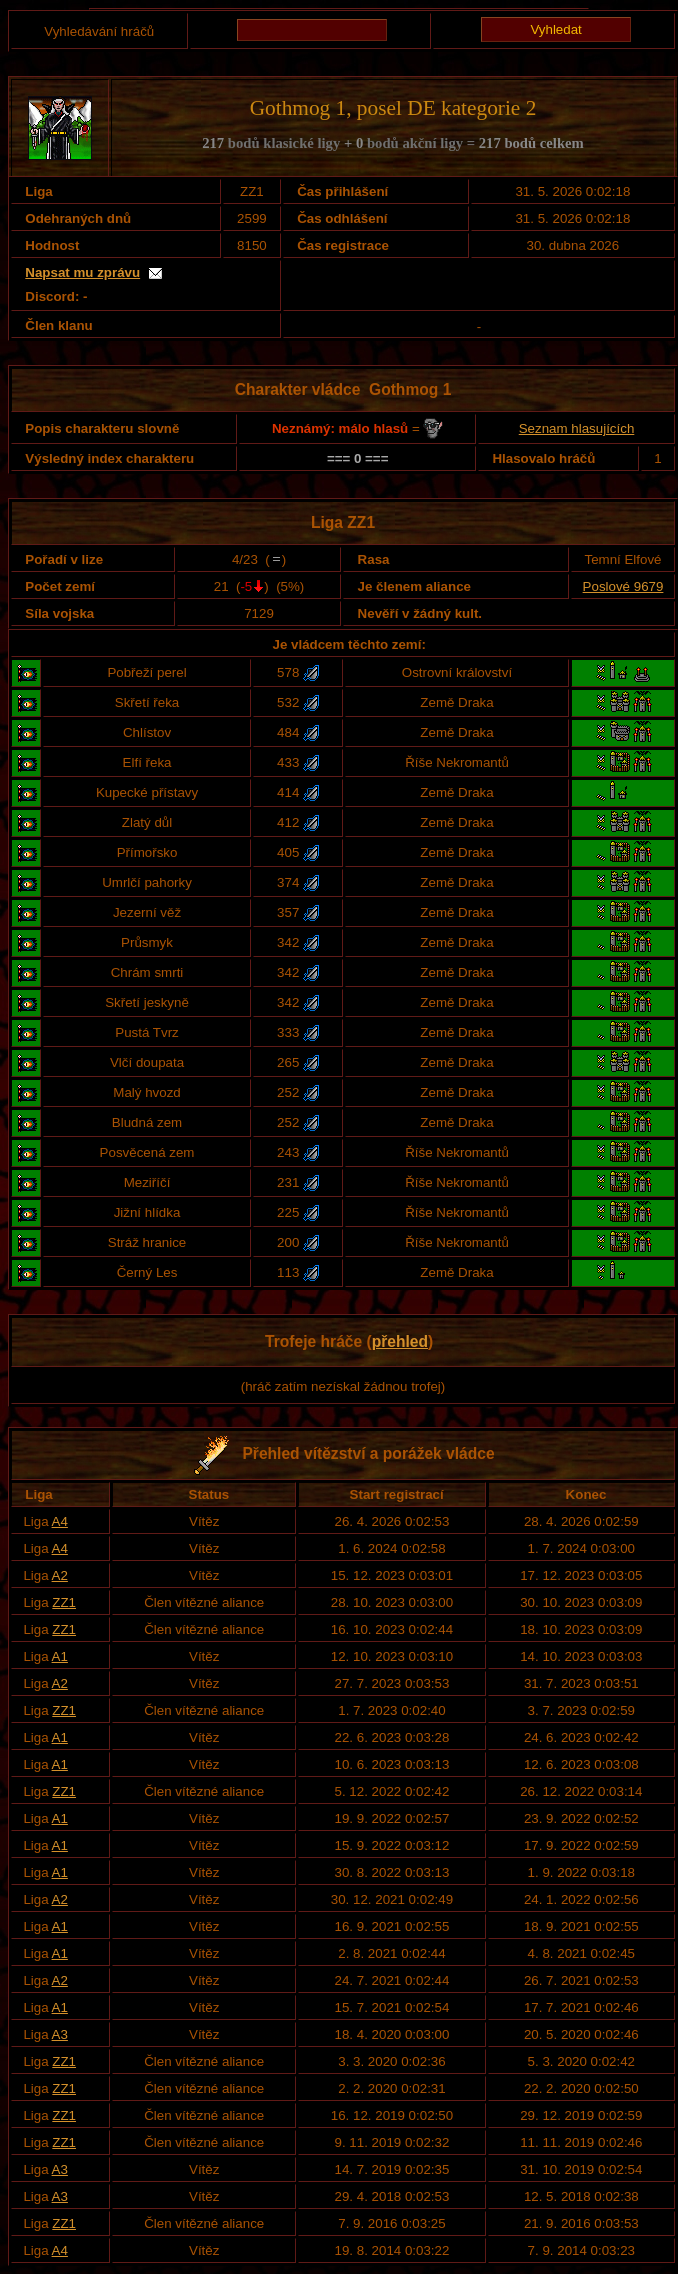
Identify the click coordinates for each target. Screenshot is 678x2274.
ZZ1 (64, 1602)
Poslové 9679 (623, 586)
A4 (60, 1521)
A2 (60, 1575)
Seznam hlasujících (577, 428)
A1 (60, 1656)
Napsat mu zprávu (82, 272)
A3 (60, 2034)
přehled (400, 1341)
